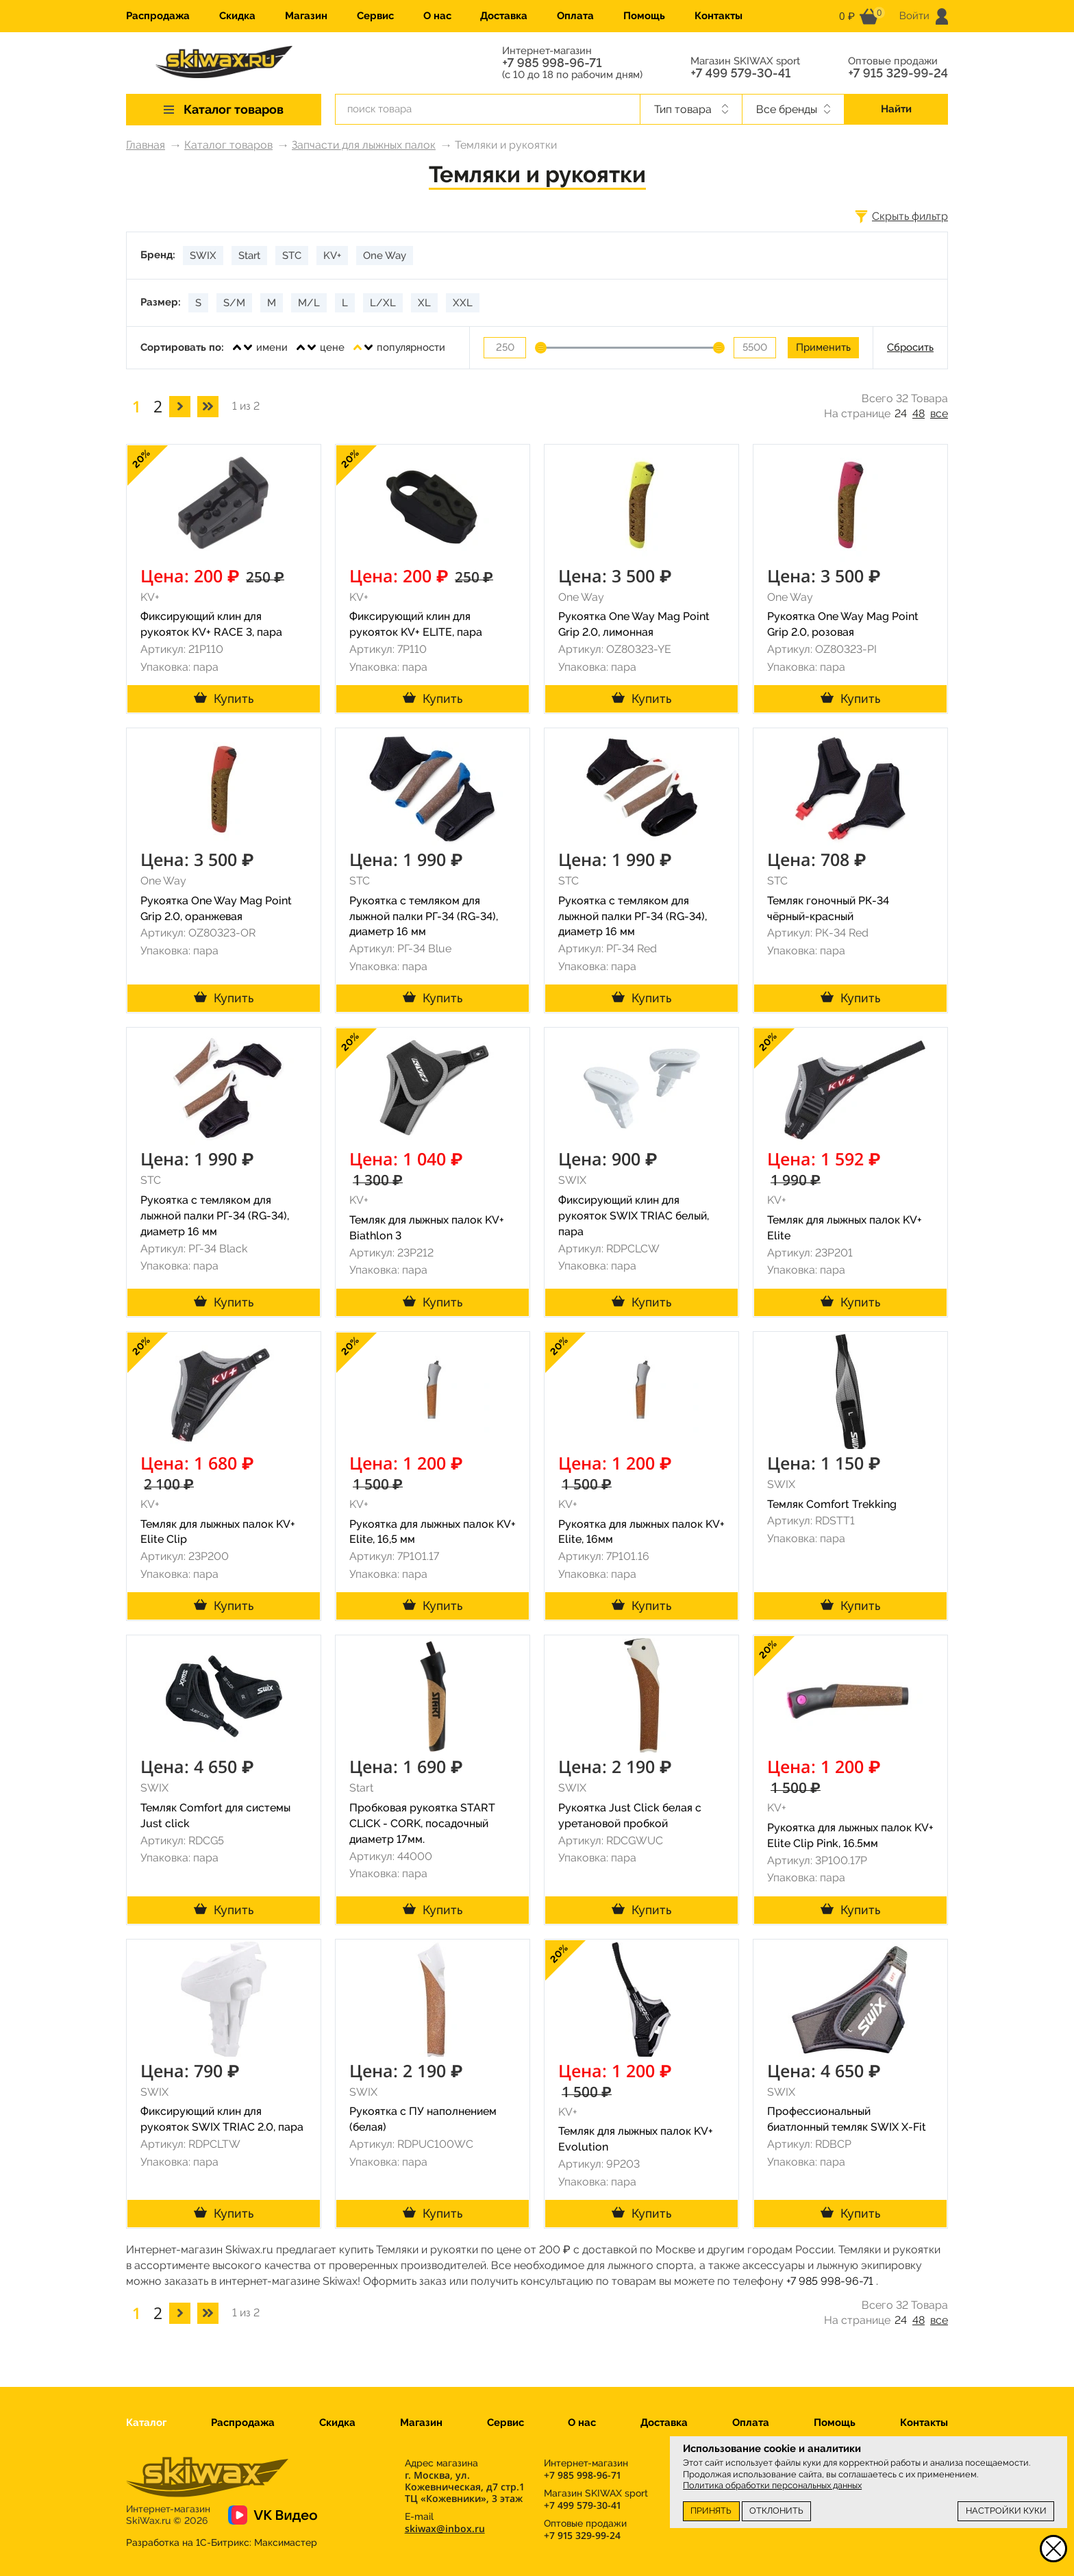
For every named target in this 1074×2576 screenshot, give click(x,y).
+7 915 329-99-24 (898, 73)
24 (901, 413)
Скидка (237, 16)
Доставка (503, 16)
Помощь (644, 16)
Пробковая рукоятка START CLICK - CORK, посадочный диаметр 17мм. (422, 1823)
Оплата (575, 16)
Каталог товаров (228, 144)
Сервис (375, 16)
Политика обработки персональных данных (772, 2485)
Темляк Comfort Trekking (832, 1504)
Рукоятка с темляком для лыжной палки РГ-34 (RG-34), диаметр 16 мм (423, 916)
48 (918, 413)
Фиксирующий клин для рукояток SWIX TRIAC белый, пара (633, 1215)
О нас (437, 16)
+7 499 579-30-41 (740, 73)
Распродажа (158, 16)
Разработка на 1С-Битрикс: (221, 2542)
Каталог (146, 2422)
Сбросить (910, 347)
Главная (145, 144)
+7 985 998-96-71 (551, 63)
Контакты (718, 16)
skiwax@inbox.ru (445, 2528)
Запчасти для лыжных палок (364, 144)
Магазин (306, 16)
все (939, 413)
